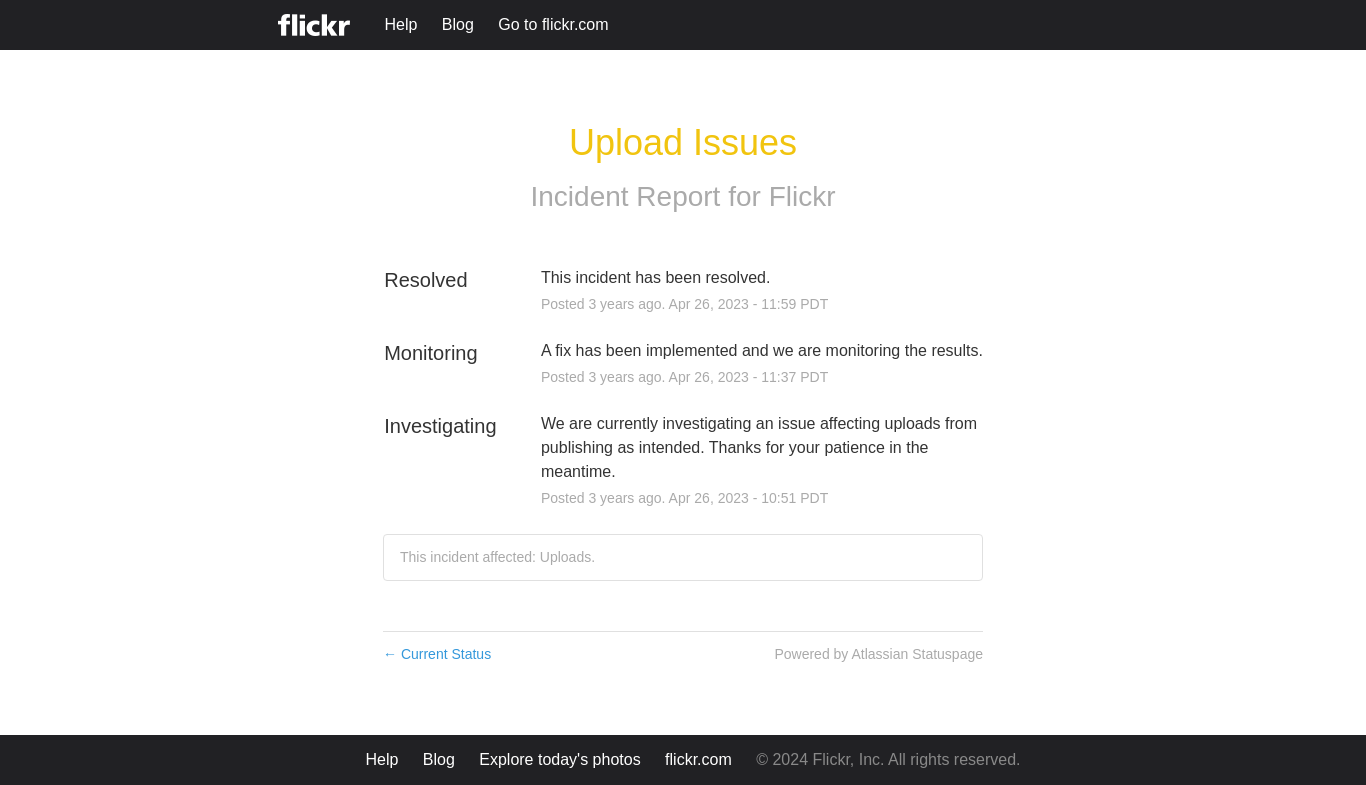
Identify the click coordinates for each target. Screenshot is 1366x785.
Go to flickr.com (553, 24)
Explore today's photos (559, 759)
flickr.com (698, 759)
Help (400, 24)
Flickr (802, 196)
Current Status (437, 654)
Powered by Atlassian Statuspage (878, 654)
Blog (458, 24)
